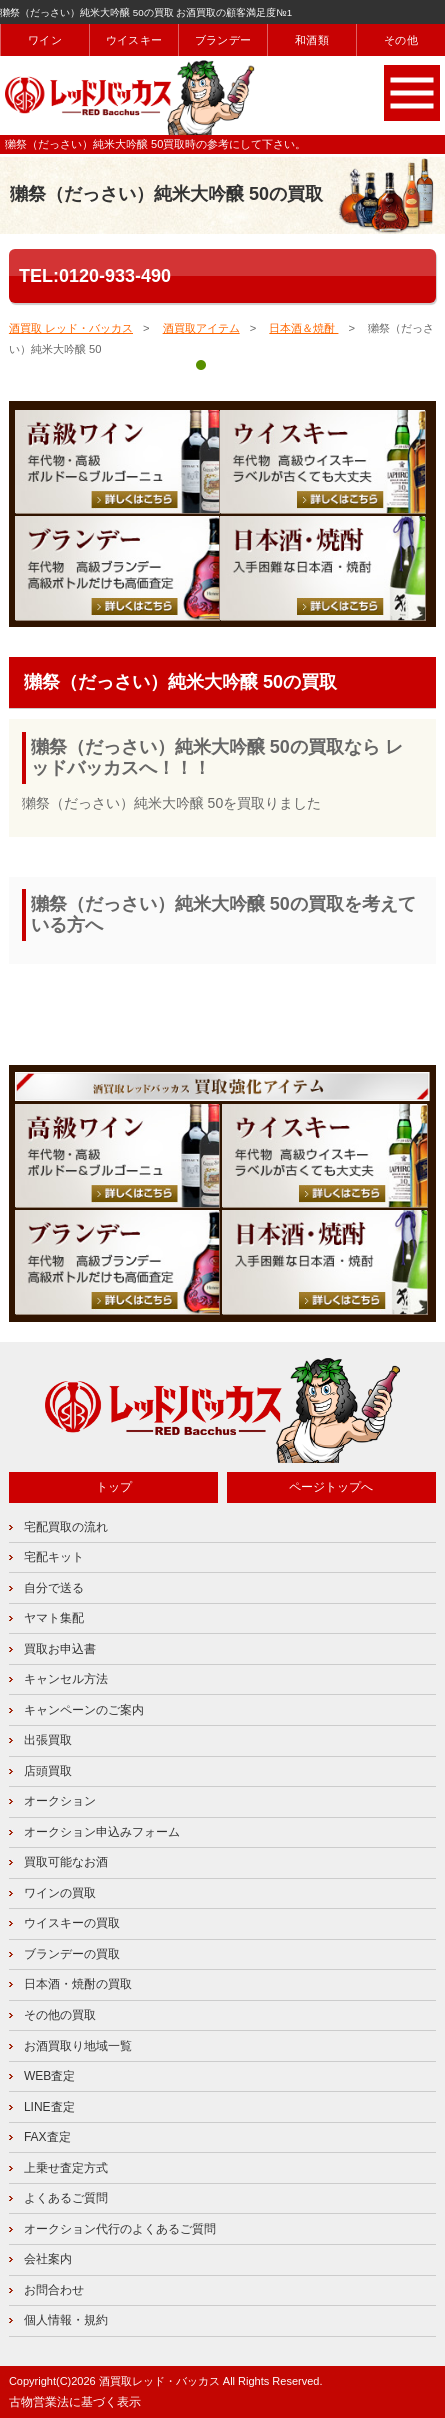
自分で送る (54, 1588)
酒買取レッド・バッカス (159, 2381)
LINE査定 (49, 2107)
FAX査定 (47, 2137)
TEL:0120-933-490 (95, 276)
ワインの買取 (60, 1893)
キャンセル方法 (66, 1679)
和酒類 (312, 40)
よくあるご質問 (66, 2198)
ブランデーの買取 (72, 1954)
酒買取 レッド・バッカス (71, 328)
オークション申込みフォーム (102, 1832)
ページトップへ (331, 1487)
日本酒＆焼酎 (303, 328)
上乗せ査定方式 (66, 2168)
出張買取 (48, 1740)
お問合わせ (54, 2290)
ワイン (45, 40)
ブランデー (223, 40)
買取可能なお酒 (66, 1862)
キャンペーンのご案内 (84, 1710)
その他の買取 (60, 2015)
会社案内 (48, 2259)
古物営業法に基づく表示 (75, 2402)
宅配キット (54, 1557)
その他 (401, 40)
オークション (60, 1801)
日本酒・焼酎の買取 (78, 1984)
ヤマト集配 (54, 1618)
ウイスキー (134, 40)
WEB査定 (49, 2076)
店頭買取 (48, 1771)
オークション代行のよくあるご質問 (120, 2229)
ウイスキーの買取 (72, 1923)
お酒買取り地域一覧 (78, 2046)
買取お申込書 (60, 1649)
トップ (114, 1487)
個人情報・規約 (66, 2320)
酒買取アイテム (201, 328)
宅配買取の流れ (66, 1527)
